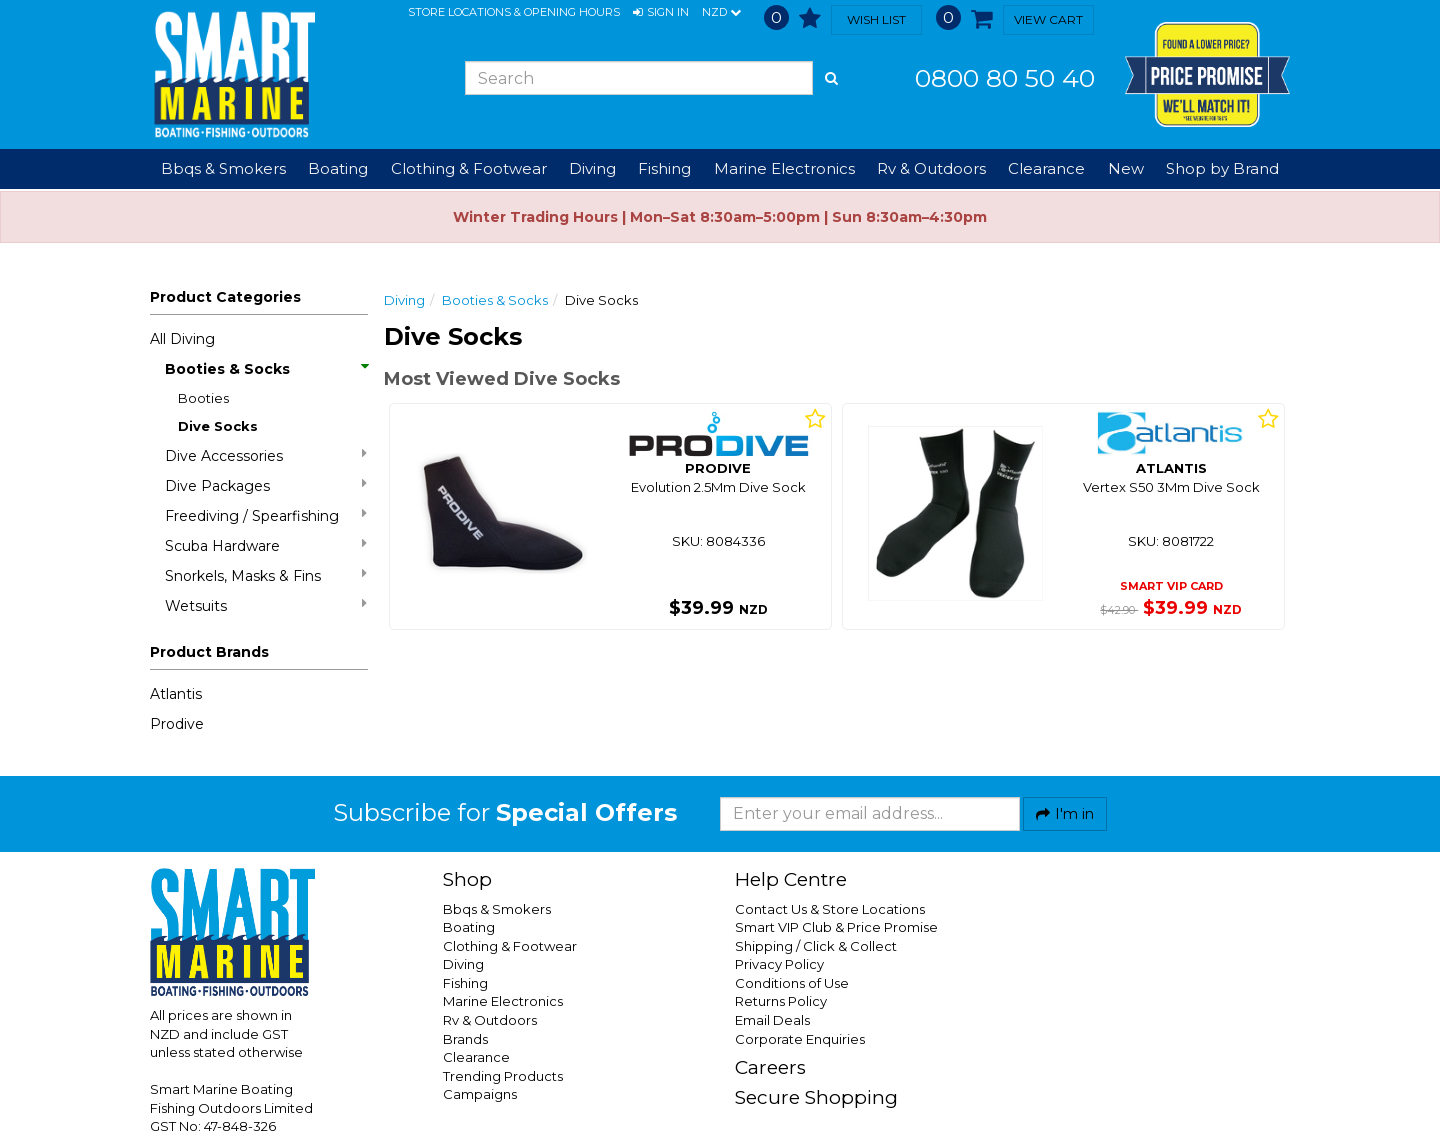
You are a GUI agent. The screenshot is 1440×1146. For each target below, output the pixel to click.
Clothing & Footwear (510, 946)
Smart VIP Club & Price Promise (836, 927)
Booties (203, 398)
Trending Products (503, 1076)
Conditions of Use (792, 983)
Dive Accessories (266, 455)
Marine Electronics (503, 1001)
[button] (661, 13)
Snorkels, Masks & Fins (266, 575)
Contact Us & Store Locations (830, 909)
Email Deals (772, 1020)
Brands (465, 1039)
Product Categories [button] (225, 297)
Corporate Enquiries (800, 1039)
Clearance (1046, 168)
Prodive (177, 724)
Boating (469, 927)
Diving (404, 300)
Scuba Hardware (266, 545)
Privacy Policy (779, 964)
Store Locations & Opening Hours (514, 12)
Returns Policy (781, 1001)
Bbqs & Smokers (223, 168)
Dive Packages (266, 485)
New (1126, 168)
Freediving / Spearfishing (266, 515)
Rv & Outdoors (490, 1020)
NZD (721, 13)
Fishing (465, 983)
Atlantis (176, 694)
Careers (770, 1067)
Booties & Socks (266, 369)
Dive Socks (218, 426)
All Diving (182, 339)
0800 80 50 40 (1005, 78)
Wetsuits (266, 605)
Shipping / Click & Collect (816, 946)
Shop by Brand (1222, 168)
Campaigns (480, 1094)
